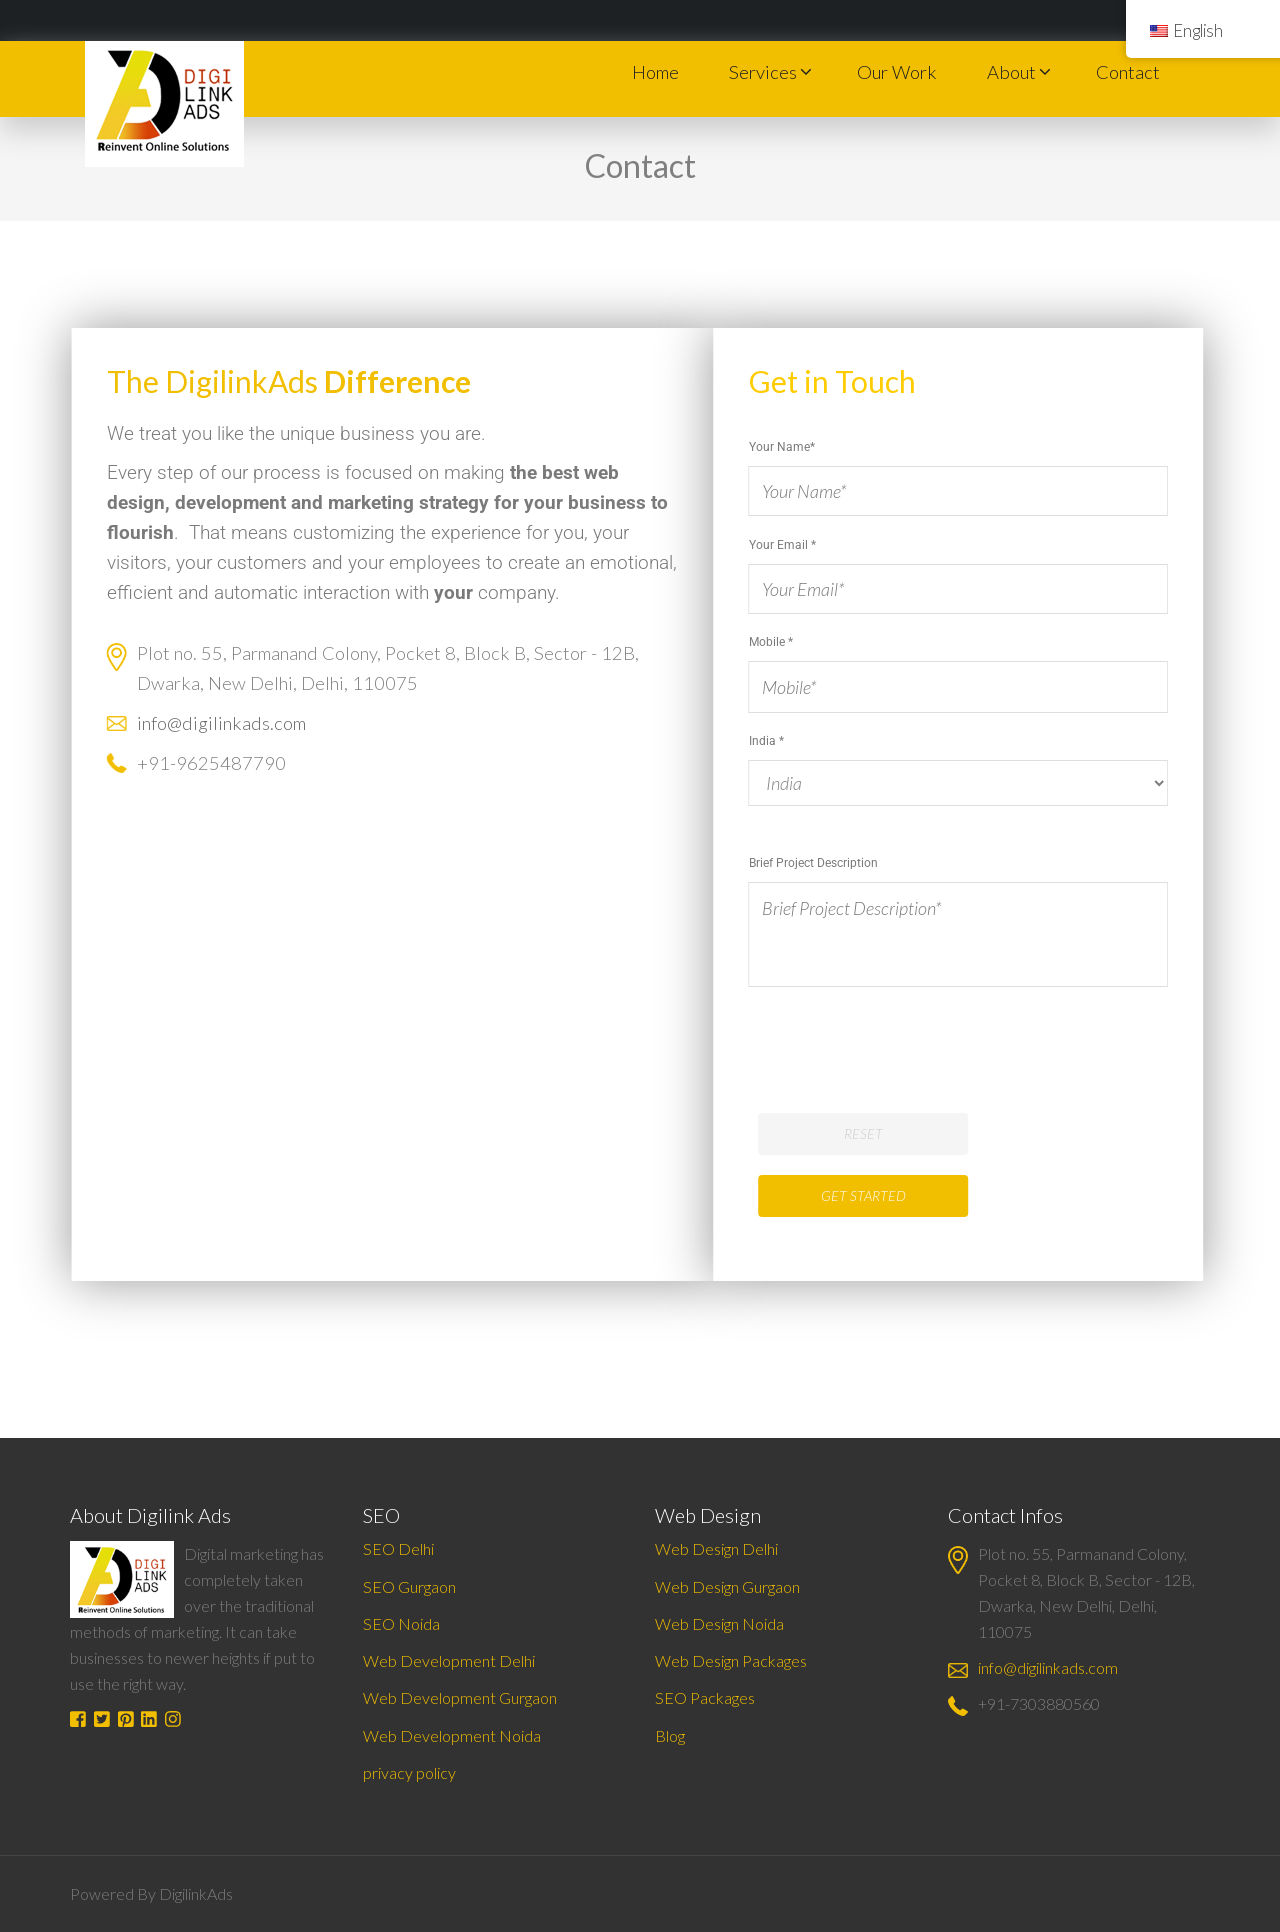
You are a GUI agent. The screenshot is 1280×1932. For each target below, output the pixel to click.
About (1011, 72)
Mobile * (971, 664)
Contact (1128, 72)
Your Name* (971, 468)
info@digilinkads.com (237, 723)
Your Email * (971, 566)
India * (971, 968)
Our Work (897, 72)
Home (655, 72)
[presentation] (913, 1026)
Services (763, 72)
